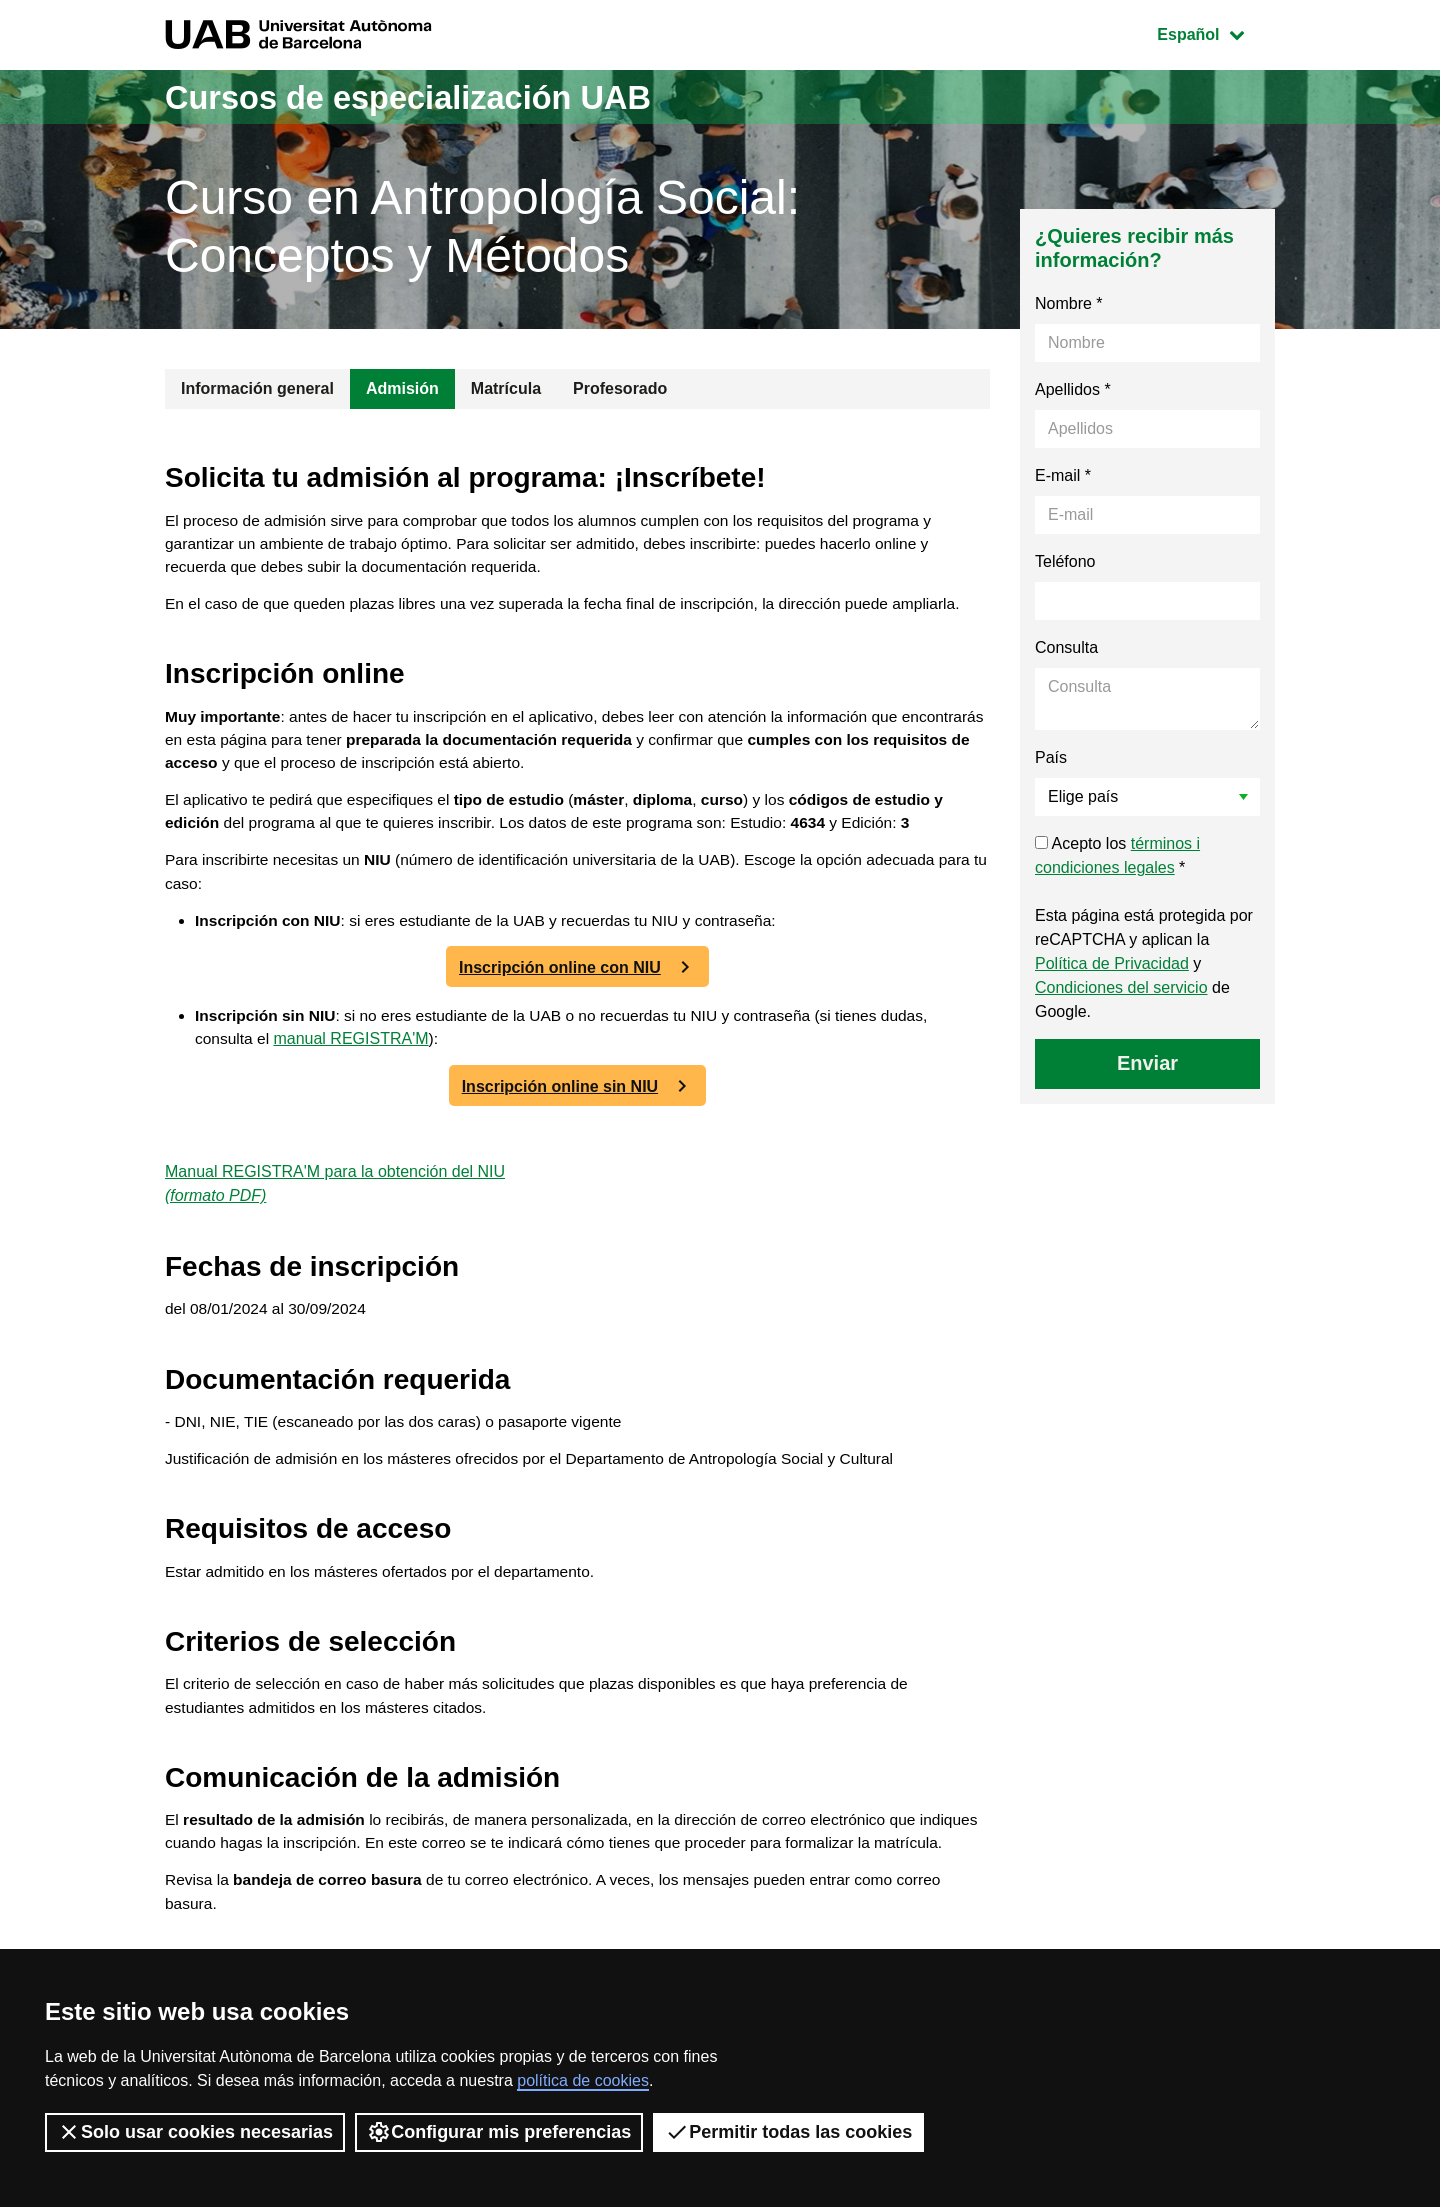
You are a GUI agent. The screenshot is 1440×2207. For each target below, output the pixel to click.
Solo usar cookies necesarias (195, 2132)
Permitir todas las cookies (788, 2132)
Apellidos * (1073, 389)
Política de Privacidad (1112, 963)
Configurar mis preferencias (499, 2132)
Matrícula (506, 388)
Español (1215, 32)
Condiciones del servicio (1121, 987)
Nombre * (1069, 303)
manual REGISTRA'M (353, 1055)
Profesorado (620, 388)
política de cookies (583, 2080)
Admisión (402, 388)
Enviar (1147, 1063)
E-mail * (1063, 475)
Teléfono (1065, 561)
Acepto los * (1117, 855)
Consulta (1066, 647)
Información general (257, 388)
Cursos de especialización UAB (434, 96)
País (1051, 757)
